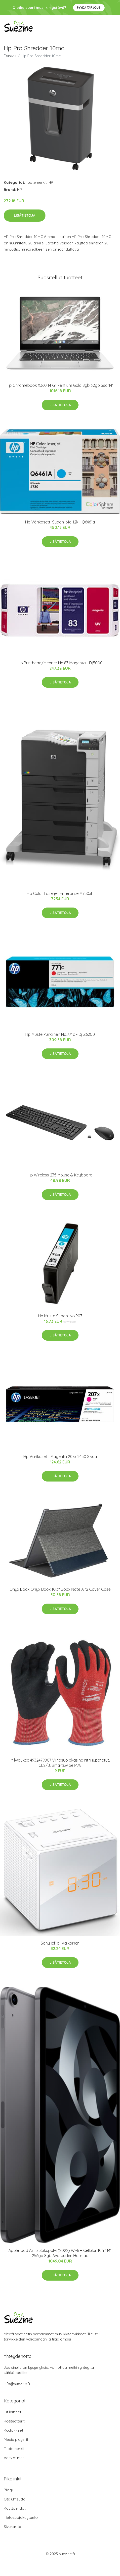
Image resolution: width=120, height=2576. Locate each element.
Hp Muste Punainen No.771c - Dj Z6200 (60, 1034)
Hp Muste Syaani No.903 (60, 1315)
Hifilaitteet (12, 2412)
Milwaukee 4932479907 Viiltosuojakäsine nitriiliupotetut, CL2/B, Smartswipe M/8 (60, 1763)
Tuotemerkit (36, 182)
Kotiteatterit (14, 2421)
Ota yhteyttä (14, 2499)
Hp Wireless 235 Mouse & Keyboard (60, 1174)
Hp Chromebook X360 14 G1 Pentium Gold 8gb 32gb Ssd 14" (60, 385)
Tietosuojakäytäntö (21, 2517)
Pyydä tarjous (89, 7)
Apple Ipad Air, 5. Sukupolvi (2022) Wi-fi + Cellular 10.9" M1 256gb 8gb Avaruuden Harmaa (60, 2253)
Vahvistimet (14, 2457)
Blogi (8, 2490)
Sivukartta (12, 2526)
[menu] (112, 26)
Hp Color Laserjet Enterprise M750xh (60, 893)
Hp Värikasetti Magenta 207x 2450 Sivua (60, 1456)
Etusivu (10, 55)
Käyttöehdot (15, 2508)
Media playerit (16, 2439)
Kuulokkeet (13, 2430)
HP (50, 182)
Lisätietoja (24, 215)
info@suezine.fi (17, 2383)
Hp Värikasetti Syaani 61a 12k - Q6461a (60, 522)
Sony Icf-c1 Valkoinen (60, 1943)
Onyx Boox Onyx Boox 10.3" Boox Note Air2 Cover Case (60, 1589)
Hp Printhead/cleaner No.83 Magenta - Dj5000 (60, 662)
